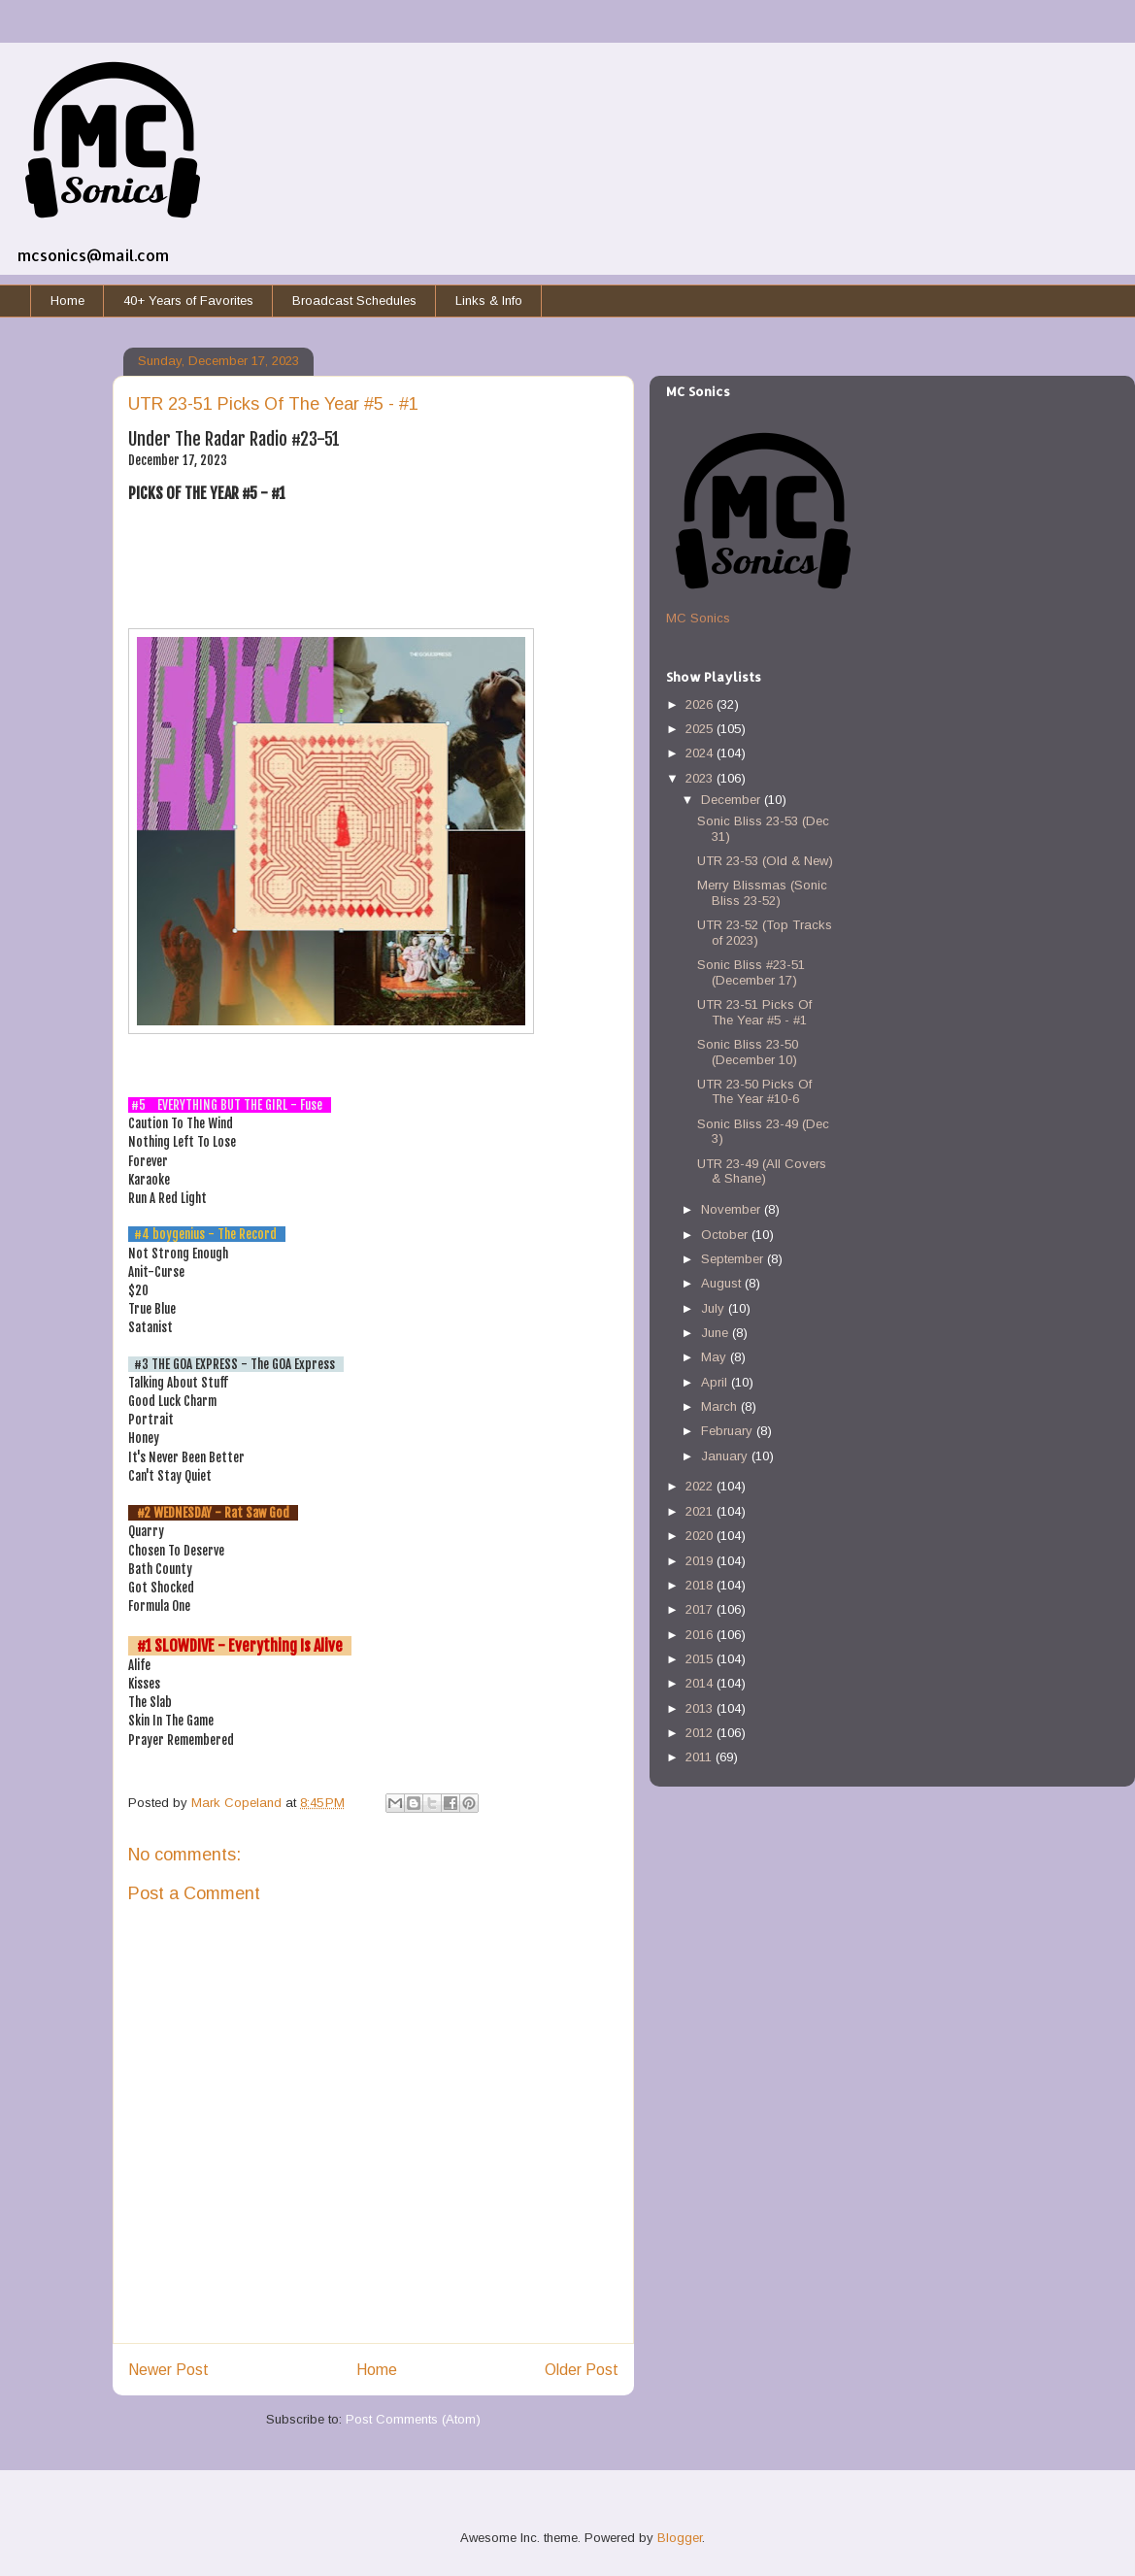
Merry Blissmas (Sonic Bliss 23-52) (762, 893)
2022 (701, 1486)
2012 (701, 1732)
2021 (701, 1511)
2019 (701, 1561)
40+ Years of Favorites (188, 300)
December (732, 799)
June (716, 1332)
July (714, 1308)
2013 (701, 1708)
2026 (701, 704)
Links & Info (488, 300)
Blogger (679, 2537)
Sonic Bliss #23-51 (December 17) (751, 972)
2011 (700, 1757)
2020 (701, 1535)
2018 (701, 1585)
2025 (701, 728)
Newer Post (168, 2369)
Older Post (581, 2369)
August (723, 1283)
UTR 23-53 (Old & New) (765, 860)
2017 (701, 1609)
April (716, 1382)
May (715, 1357)
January (726, 1456)
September (734, 1259)
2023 (701, 778)
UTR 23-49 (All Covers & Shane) (761, 1171)
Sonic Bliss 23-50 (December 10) (747, 1052)
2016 (701, 1634)
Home (67, 300)
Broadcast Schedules (354, 300)
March (721, 1406)
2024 (701, 753)
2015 (701, 1659)
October (726, 1234)
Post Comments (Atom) (413, 2419)
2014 (701, 1683)
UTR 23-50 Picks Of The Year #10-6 (754, 1092)
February (728, 1430)
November (732, 1209)
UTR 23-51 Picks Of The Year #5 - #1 (754, 1012)
